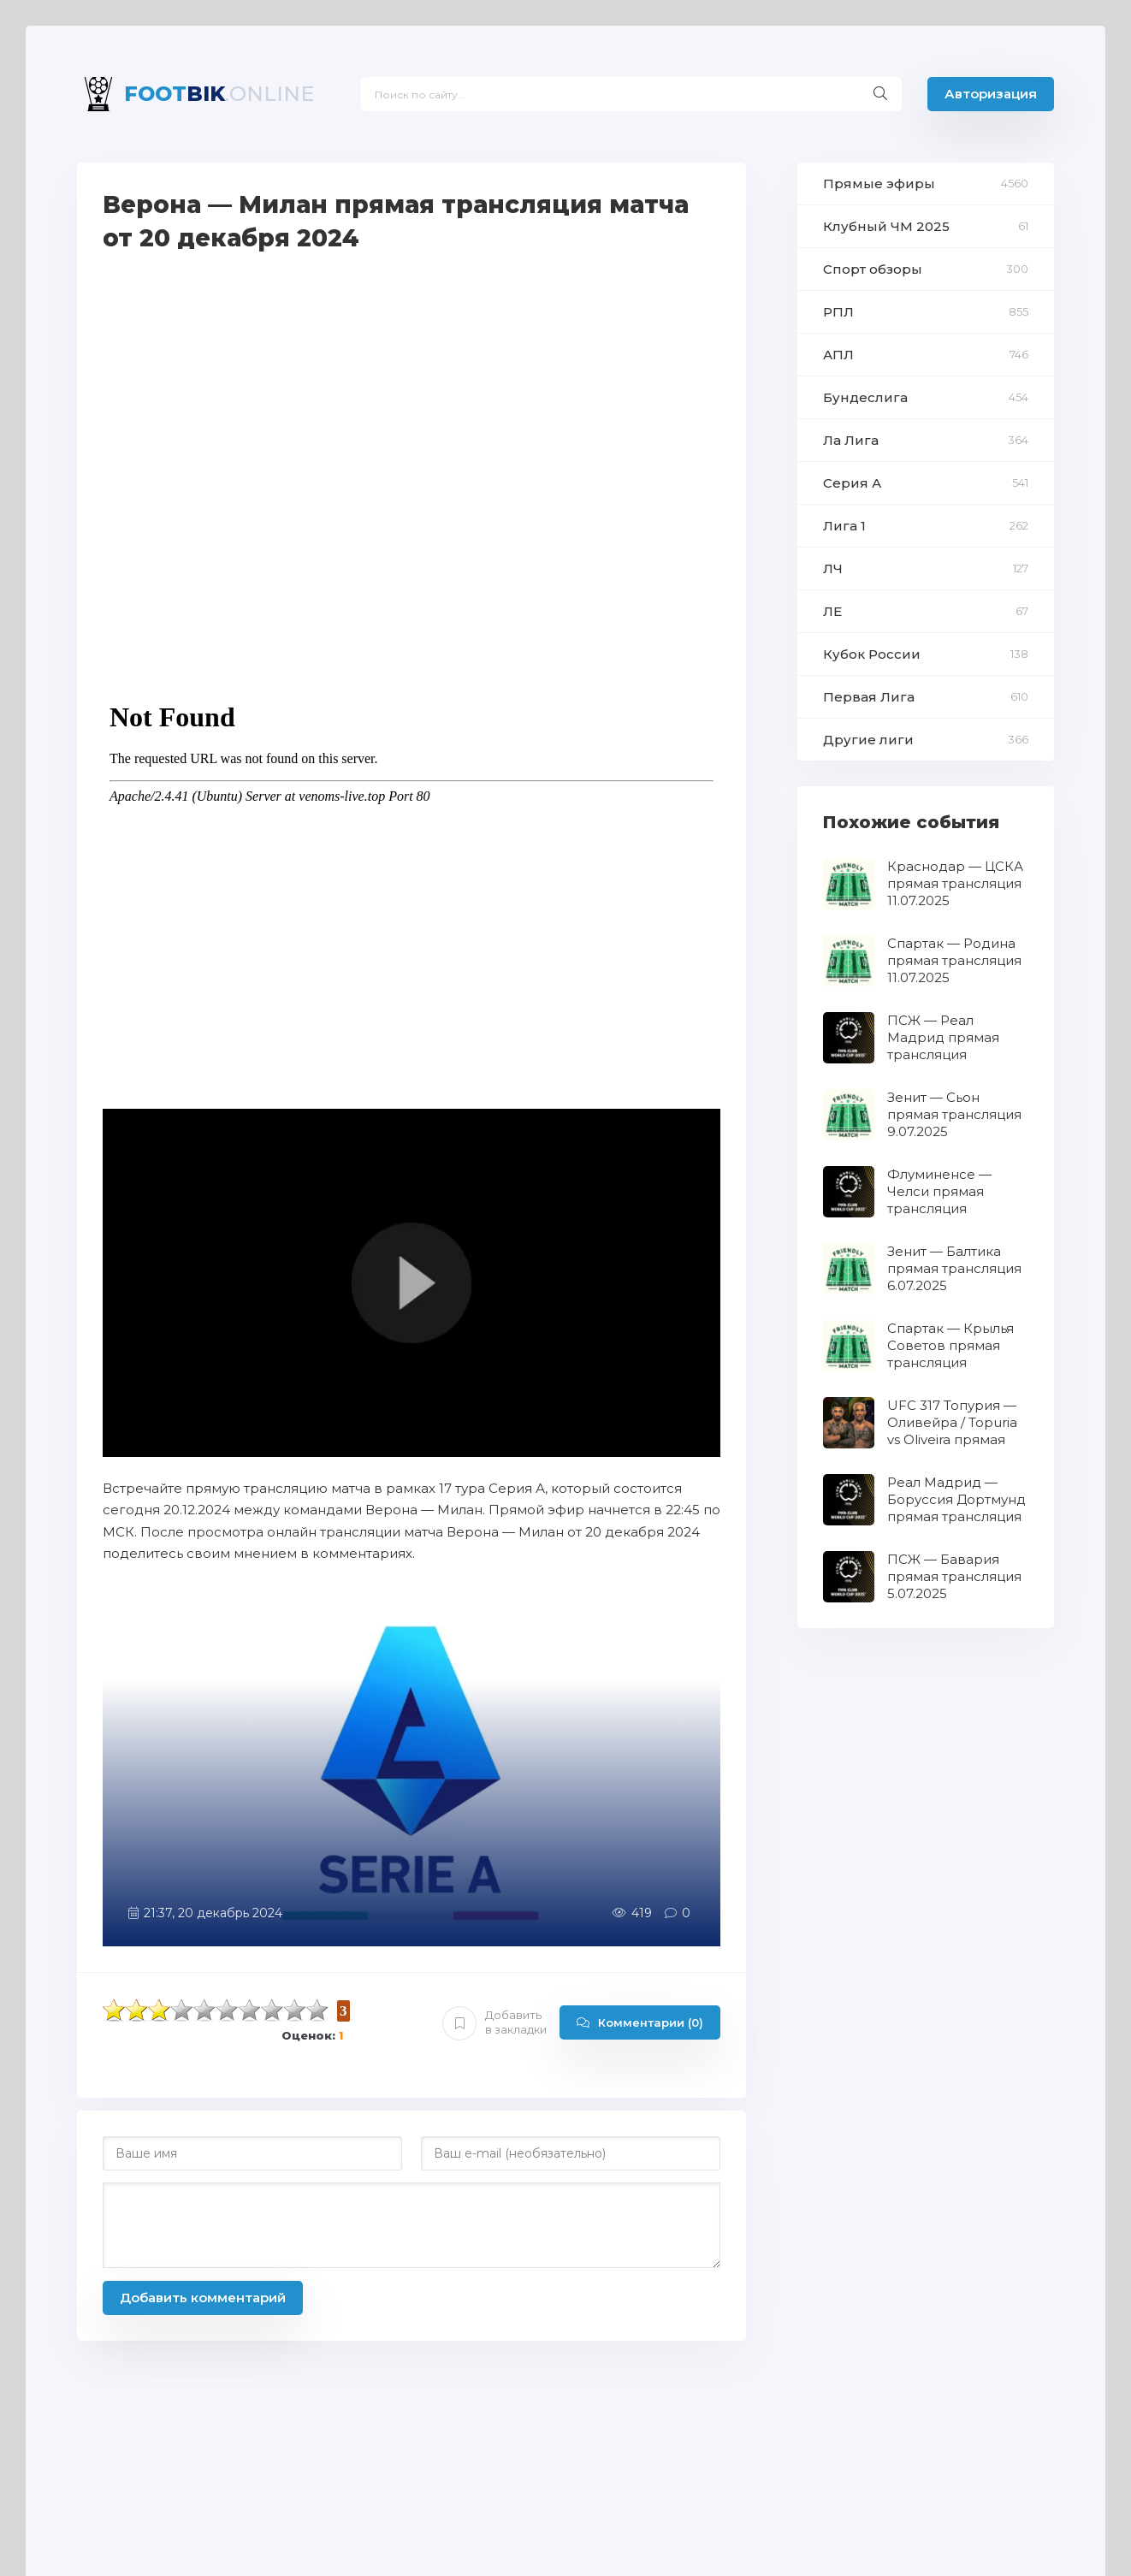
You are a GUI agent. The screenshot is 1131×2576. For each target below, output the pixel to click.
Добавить (494, 2022)
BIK (219, 93)
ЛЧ (833, 568)
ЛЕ (832, 611)
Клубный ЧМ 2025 (886, 226)
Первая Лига (869, 697)
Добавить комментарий (203, 2297)
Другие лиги (868, 739)
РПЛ (838, 312)
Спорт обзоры (872, 269)
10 (317, 2010)
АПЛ (838, 354)
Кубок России (872, 654)
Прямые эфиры (879, 183)
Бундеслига (865, 397)
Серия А (852, 483)
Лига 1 (844, 526)
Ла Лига (851, 440)
